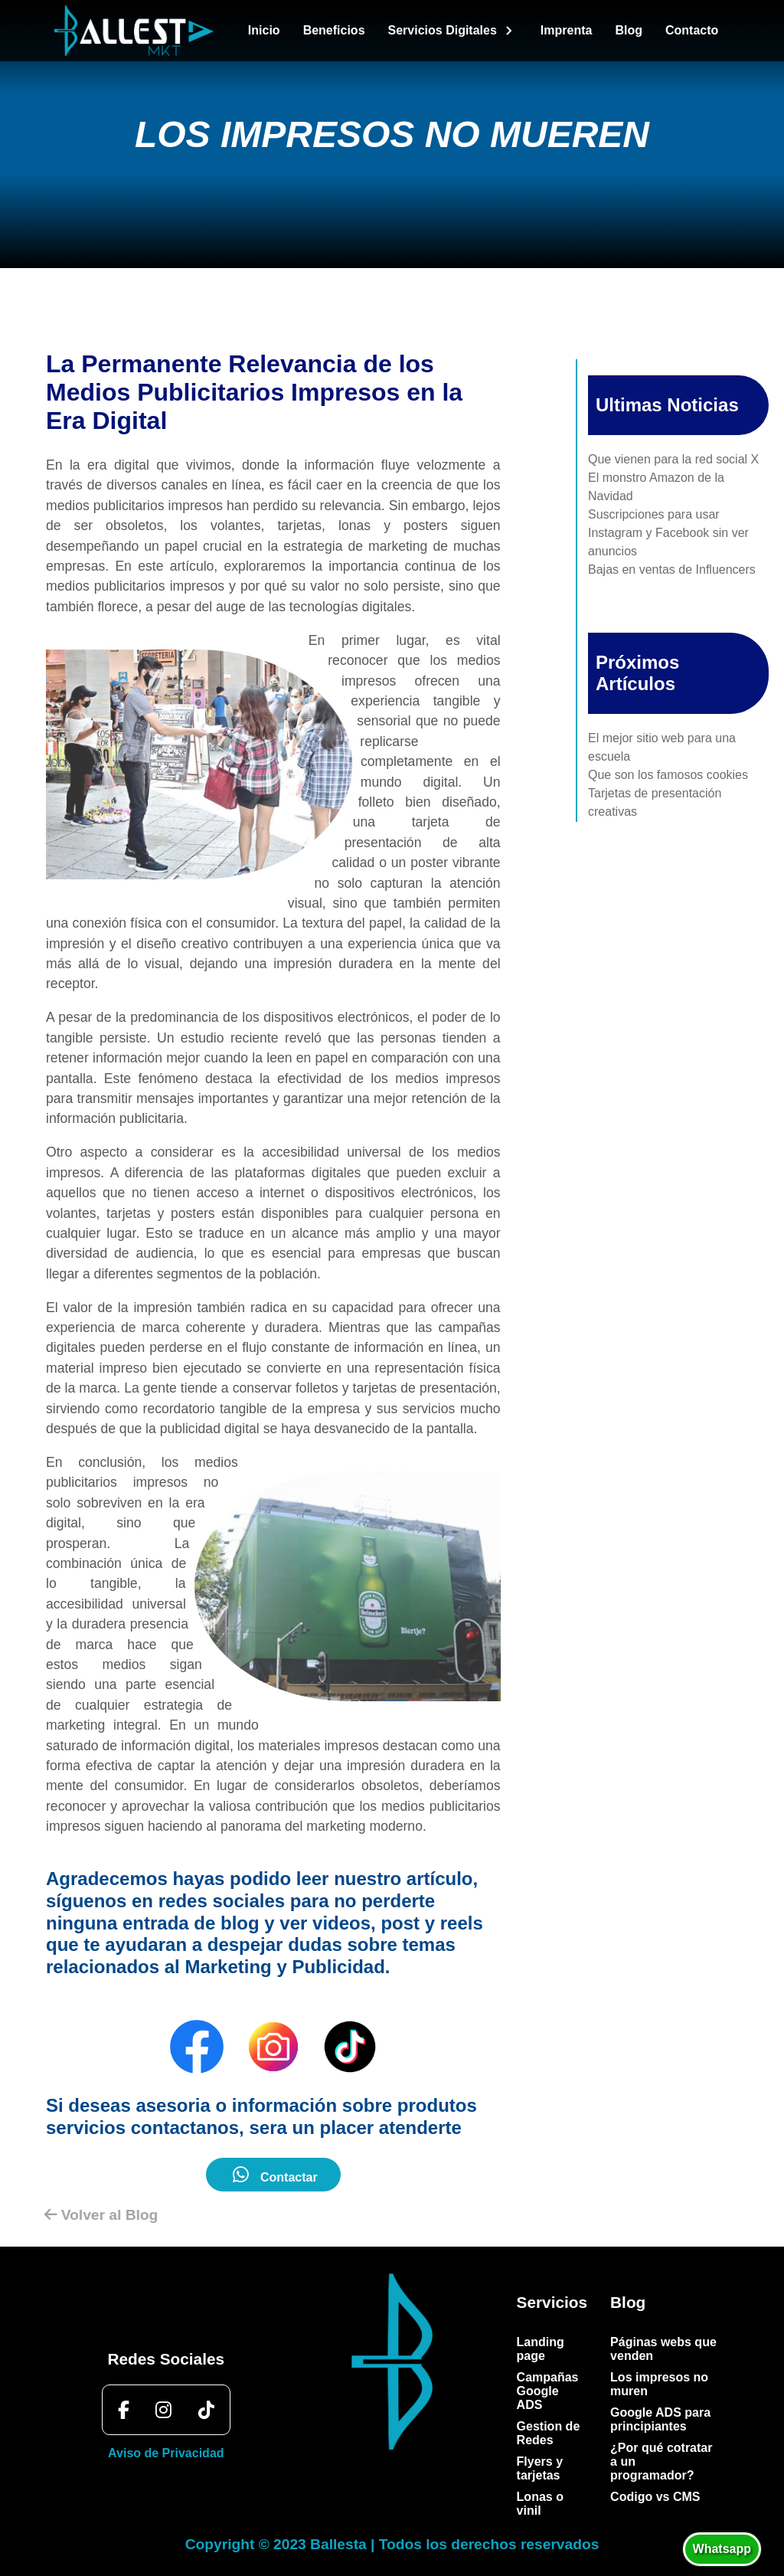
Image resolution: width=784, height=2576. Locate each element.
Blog (628, 30)
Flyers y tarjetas (540, 2468)
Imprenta (567, 30)
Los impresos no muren (659, 2384)
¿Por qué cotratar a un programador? (661, 2461)
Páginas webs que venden (663, 2348)
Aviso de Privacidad (166, 2453)
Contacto (691, 30)
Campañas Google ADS (548, 2391)
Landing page (540, 2348)
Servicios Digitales (453, 30)
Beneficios (334, 30)
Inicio (264, 30)
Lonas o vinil (540, 2503)
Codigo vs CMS (655, 2496)
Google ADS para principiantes (660, 2419)
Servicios (552, 2302)
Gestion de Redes (548, 2433)
